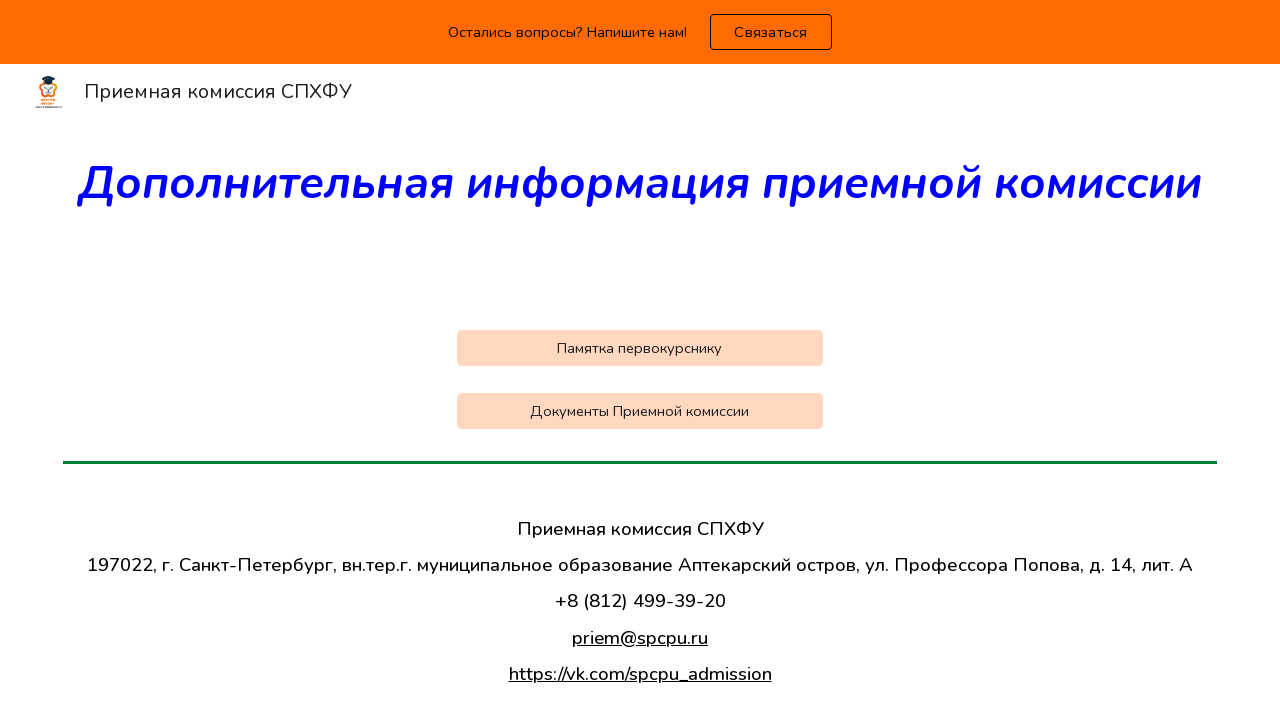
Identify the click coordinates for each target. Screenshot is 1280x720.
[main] (640, 185)
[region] (640, 32)
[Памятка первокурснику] (639, 347)
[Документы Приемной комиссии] (639, 410)
